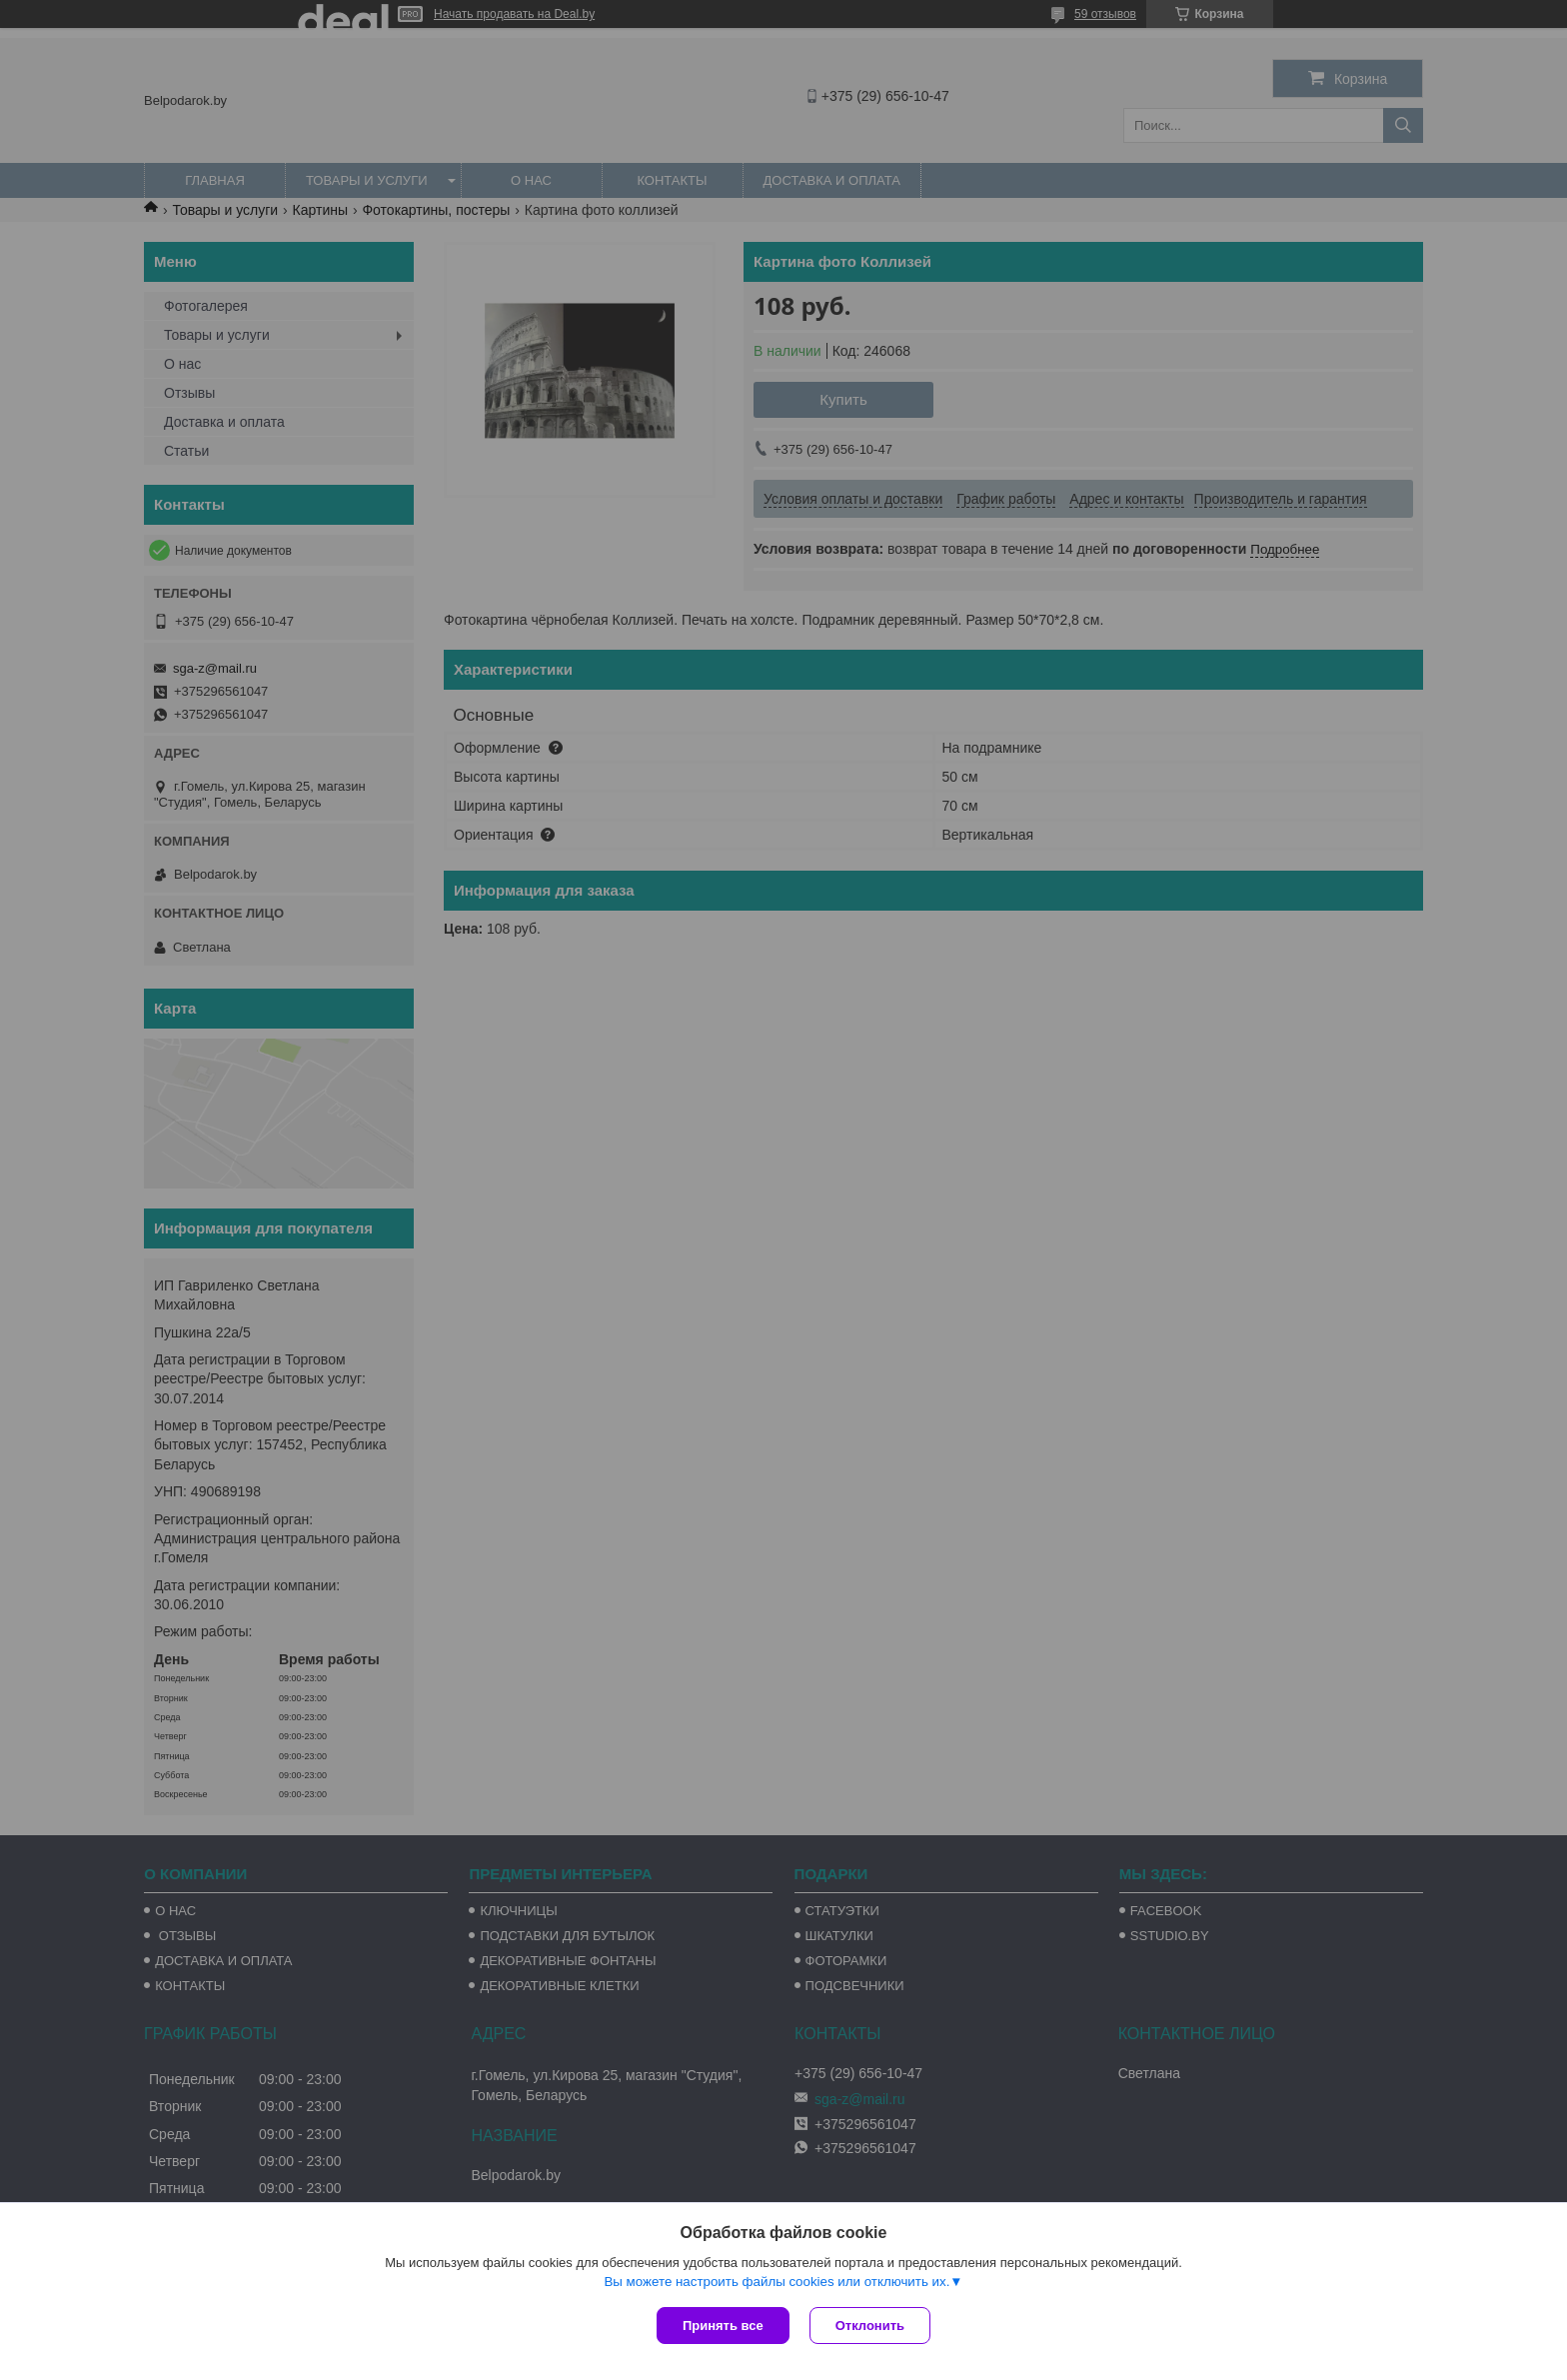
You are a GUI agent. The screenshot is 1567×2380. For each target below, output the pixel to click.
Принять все (723, 2325)
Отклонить (869, 2325)
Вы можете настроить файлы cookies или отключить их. (776, 2281)
